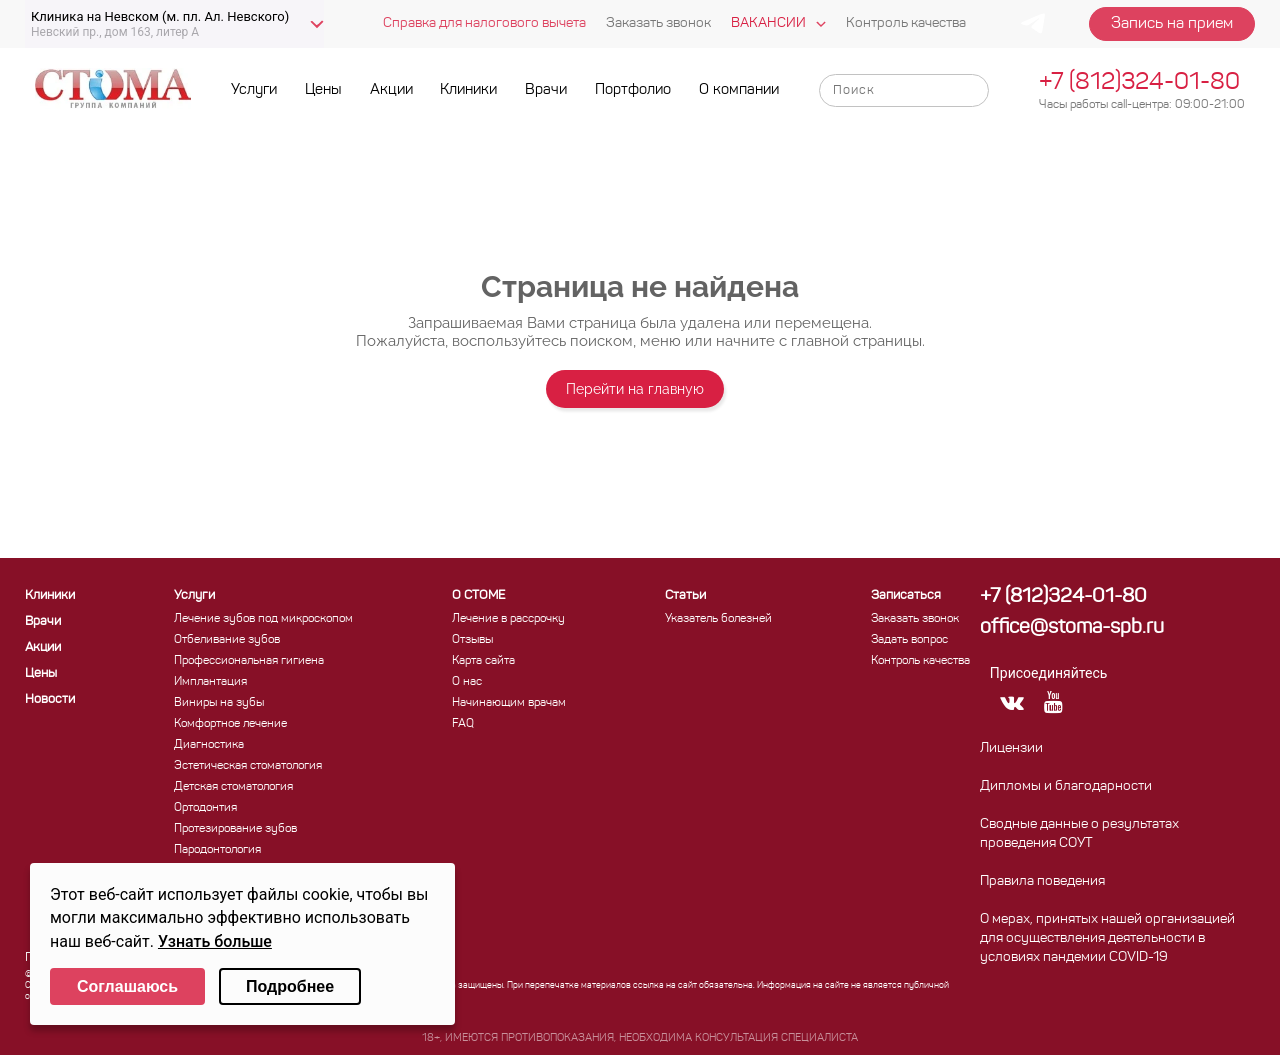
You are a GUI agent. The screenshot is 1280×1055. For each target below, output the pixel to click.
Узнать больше (215, 941)
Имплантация (210, 682)
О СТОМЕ (478, 595)
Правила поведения (1042, 881)
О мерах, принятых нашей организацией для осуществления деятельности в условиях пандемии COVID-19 (1107, 938)
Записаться (906, 595)
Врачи (546, 90)
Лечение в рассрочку (508, 619)
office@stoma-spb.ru (1072, 628)
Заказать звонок (658, 23)
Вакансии (768, 23)
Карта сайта (483, 661)
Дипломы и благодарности (1066, 786)
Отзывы (472, 640)
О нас (467, 682)
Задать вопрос (909, 640)
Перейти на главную (635, 389)
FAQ (463, 724)
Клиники (468, 90)
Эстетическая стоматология (248, 766)
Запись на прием (1172, 24)
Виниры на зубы (219, 703)
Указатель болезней (718, 619)
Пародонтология (217, 850)
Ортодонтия (205, 808)
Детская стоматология (233, 787)
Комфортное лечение (230, 724)
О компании (739, 90)
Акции (391, 90)
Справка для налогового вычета (484, 23)
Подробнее (290, 986)
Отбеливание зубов (227, 640)
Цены (323, 90)
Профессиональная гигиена (249, 661)
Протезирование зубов (235, 829)
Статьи (685, 595)
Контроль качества (906, 23)
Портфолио (633, 90)
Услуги (254, 90)
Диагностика (209, 745)
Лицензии (1011, 748)
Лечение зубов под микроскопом (263, 619)
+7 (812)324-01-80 (1139, 83)
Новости (50, 699)
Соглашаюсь (127, 986)
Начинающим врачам (509, 703)
